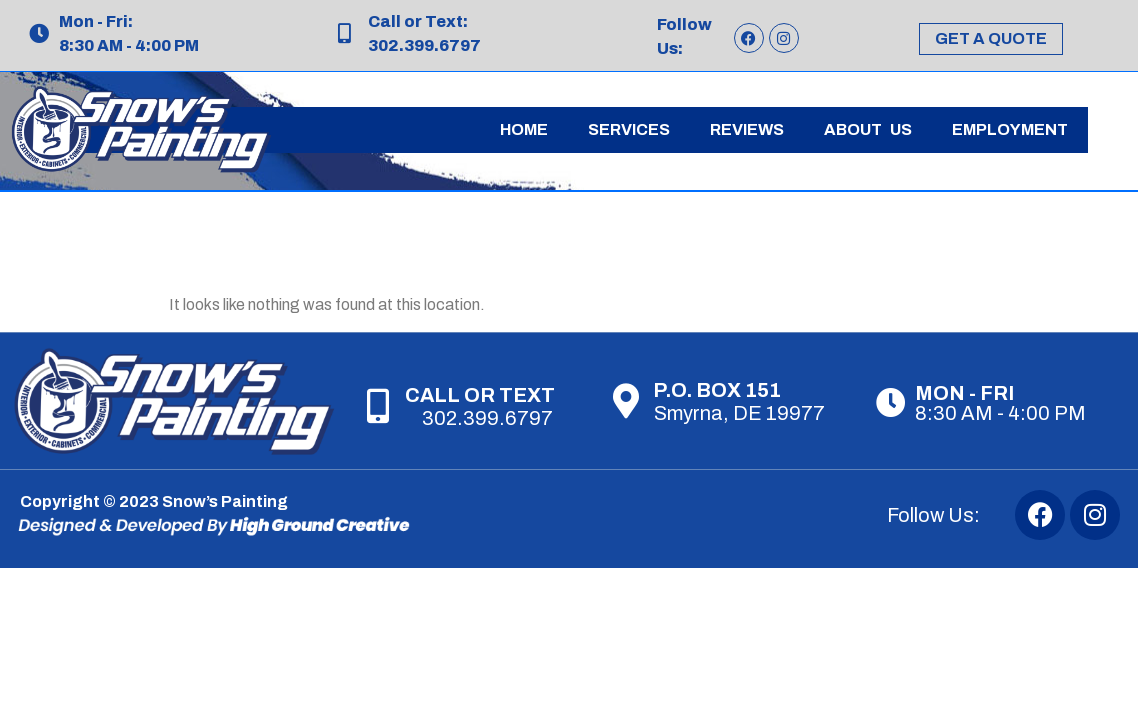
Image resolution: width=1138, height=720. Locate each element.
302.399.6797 (487, 418)
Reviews (747, 129)
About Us (868, 129)
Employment (1010, 129)
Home (524, 129)
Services (629, 129)
